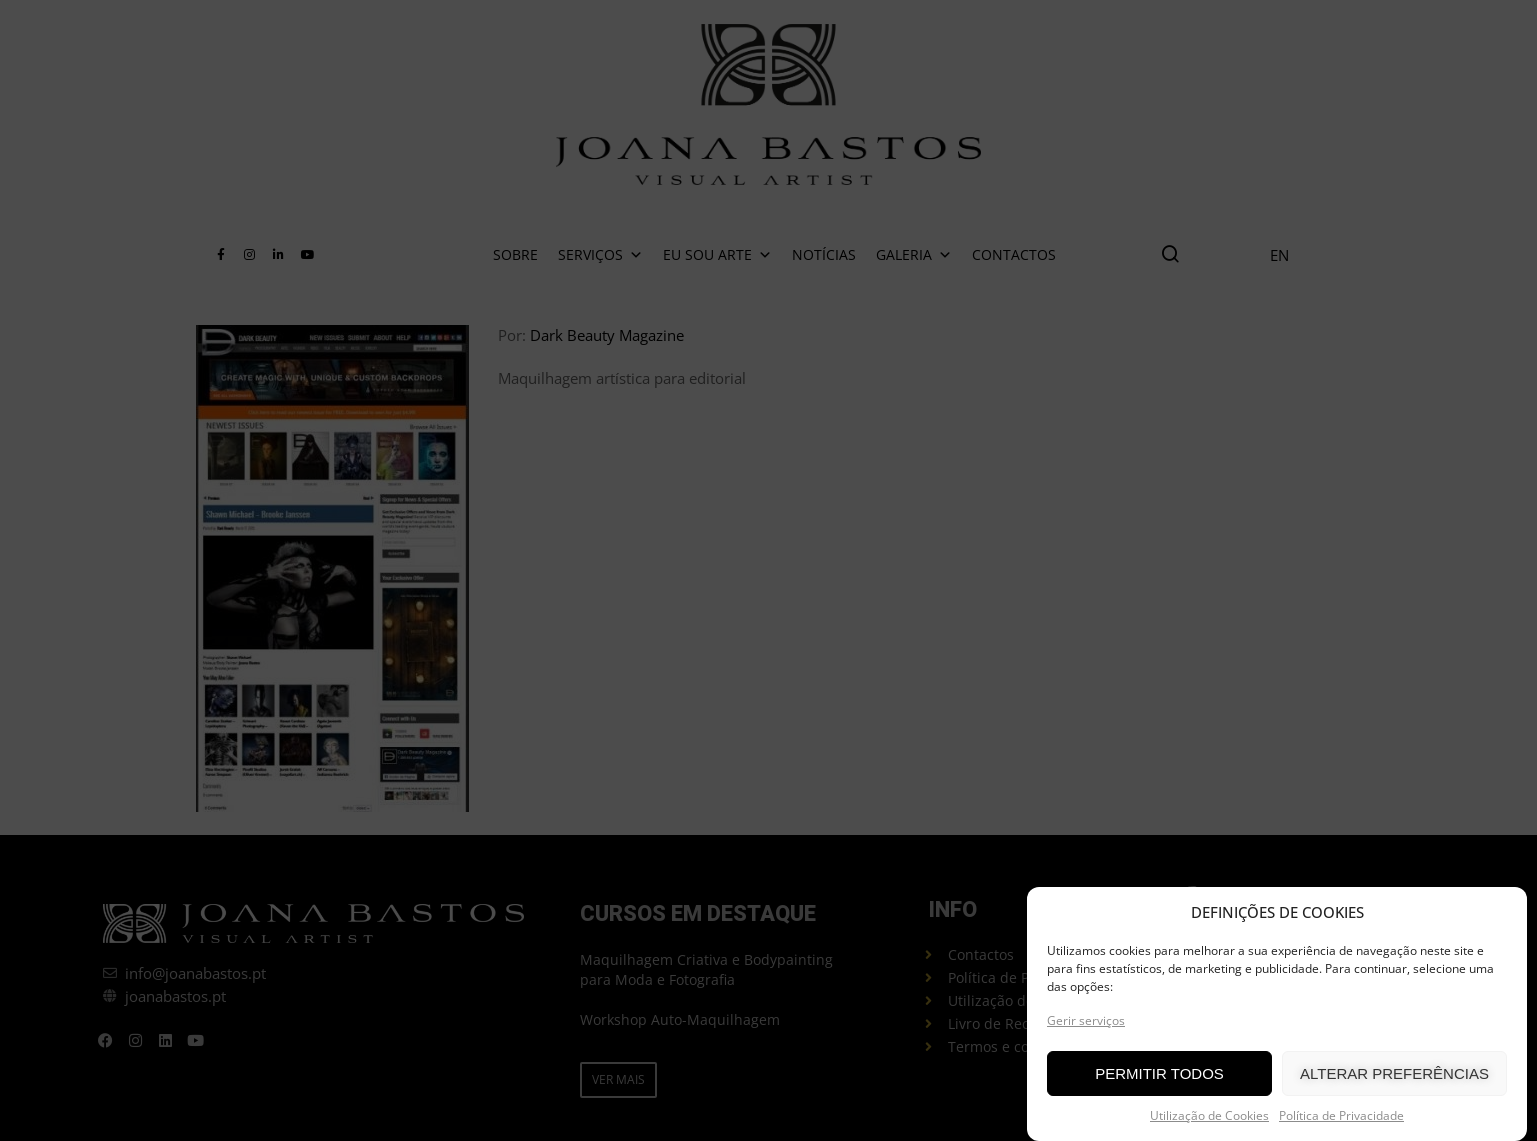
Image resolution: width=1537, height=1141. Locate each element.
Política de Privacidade (1341, 1116)
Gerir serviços (1086, 1021)
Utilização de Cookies (1209, 1116)
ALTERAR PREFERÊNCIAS (1394, 1074)
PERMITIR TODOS (1159, 1074)
